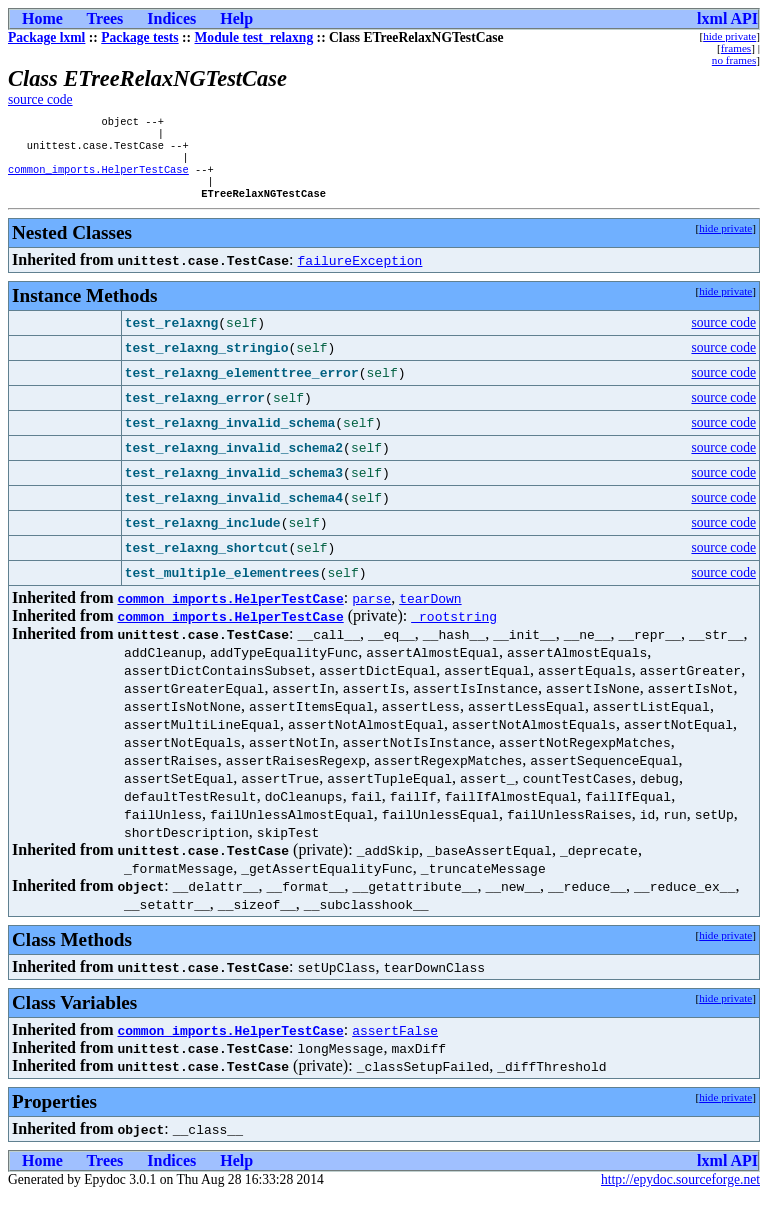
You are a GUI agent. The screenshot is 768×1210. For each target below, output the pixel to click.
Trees (105, 18)
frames (736, 48)
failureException (360, 274)
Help (236, 18)
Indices (171, 18)
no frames (734, 60)
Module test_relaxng (254, 37)
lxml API (727, 18)
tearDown (430, 612)
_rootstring (454, 630)
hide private (729, 36)
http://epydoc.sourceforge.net (680, 1193)
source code (40, 99)
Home (42, 18)
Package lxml (46, 37)
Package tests (139, 37)
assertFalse (395, 1044)
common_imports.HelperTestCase (98, 179)
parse (371, 612)
